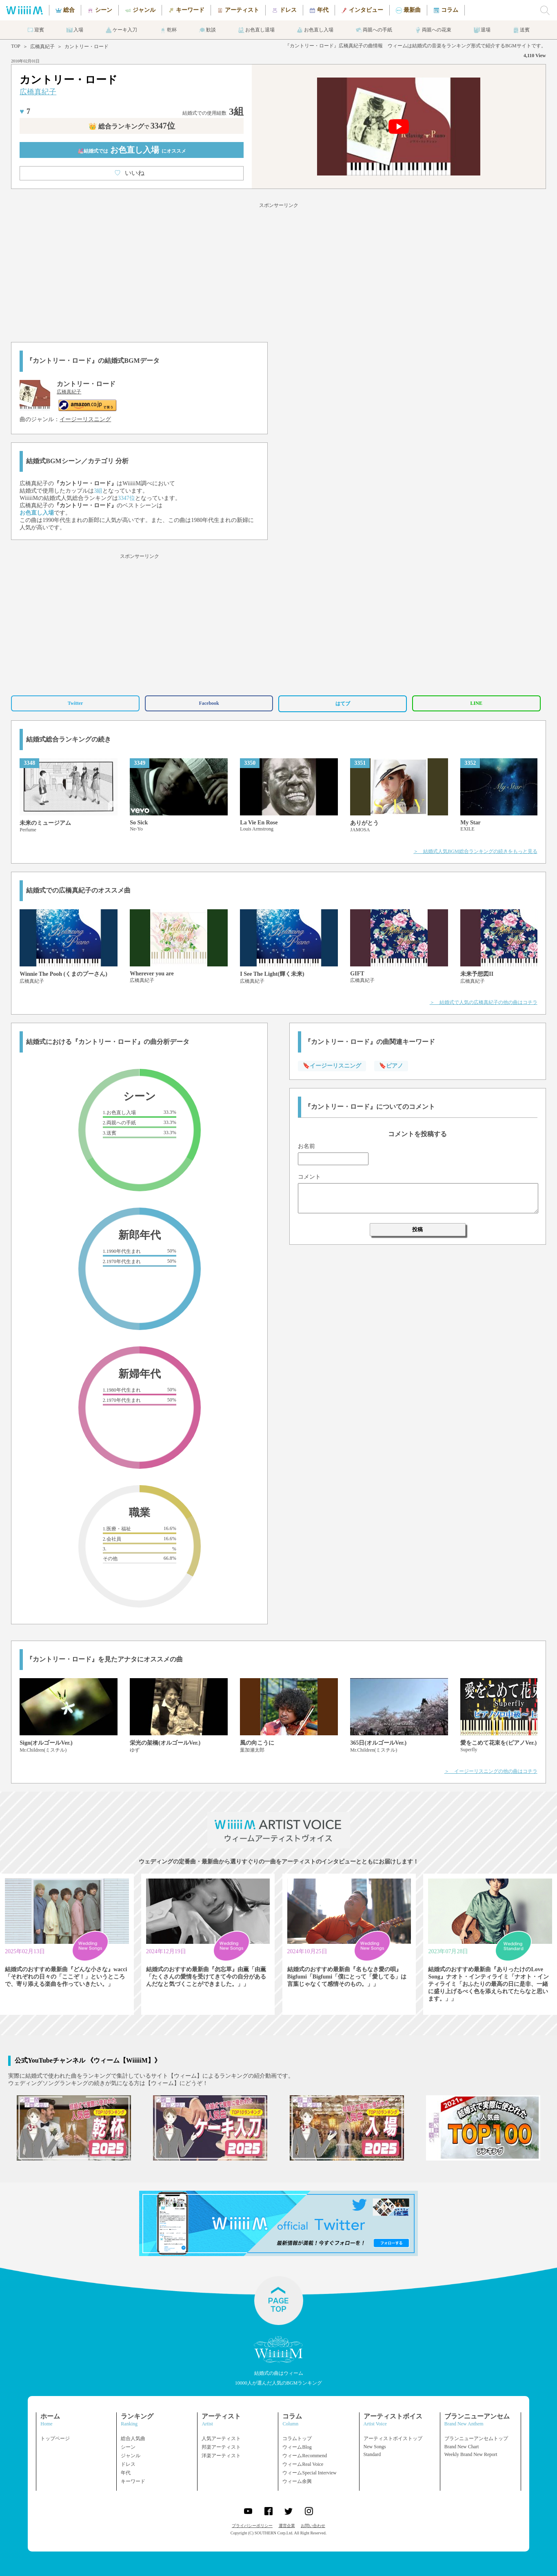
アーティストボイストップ (393, 2438)
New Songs (375, 2446)
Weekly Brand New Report (470, 2454)
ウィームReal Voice (302, 2464)
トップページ (55, 2438)
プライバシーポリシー (252, 2525)
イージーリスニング (85, 419)
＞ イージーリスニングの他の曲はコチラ (490, 1771)
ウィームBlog (296, 2447)
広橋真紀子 (42, 46)
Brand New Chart (461, 2446)
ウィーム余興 (297, 2481)
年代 (126, 2473)
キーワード (133, 2481)
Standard (372, 2454)
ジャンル (130, 2455)
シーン (128, 2447)
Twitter (75, 703)
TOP (15, 46)
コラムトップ (297, 2438)
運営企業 (287, 2525)
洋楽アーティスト (221, 2455)
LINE (476, 703)
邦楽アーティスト (221, 2447)
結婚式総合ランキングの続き (68, 739)
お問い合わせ (313, 2525)
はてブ (342, 703)
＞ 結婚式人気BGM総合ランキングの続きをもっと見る (475, 851)
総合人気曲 (133, 2438)
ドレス (128, 2464)
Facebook (209, 703)
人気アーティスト (221, 2438)
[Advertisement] (279, 271)
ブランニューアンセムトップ (476, 2438)
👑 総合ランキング (132, 126)
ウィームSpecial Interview (309, 2473)
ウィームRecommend (304, 2455)
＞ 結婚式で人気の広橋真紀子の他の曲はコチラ (483, 1002)
